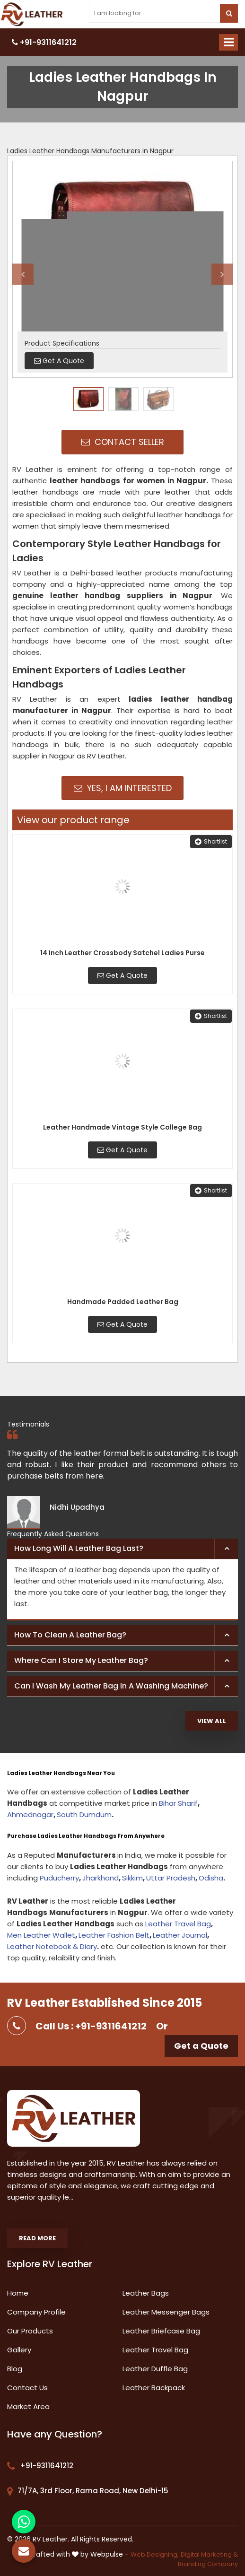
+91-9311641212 (44, 42)
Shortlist (211, 841)
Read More (37, 2238)
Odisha (211, 1878)
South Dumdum (84, 1814)
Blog (14, 2369)
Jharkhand (100, 1878)
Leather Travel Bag (178, 1924)
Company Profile (36, 2312)
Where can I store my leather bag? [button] (81, 1660)
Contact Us (27, 2388)
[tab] (122, 1549)
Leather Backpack (153, 2388)
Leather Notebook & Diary (52, 1946)
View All (211, 1720)
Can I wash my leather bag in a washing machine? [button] (111, 1685)
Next (222, 274)
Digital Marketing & (209, 2554)
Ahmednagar (30, 1814)
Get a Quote (201, 2046)
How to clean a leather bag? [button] (70, 1634)
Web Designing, (155, 2554)
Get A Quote (122, 975)
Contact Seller (122, 442)
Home (17, 2293)
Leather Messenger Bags (166, 2312)
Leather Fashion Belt (114, 1935)
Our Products (30, 2331)
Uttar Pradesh (170, 1878)
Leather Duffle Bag (155, 2369)
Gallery (19, 2350)
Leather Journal (180, 1935)
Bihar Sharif (178, 1803)
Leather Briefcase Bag (161, 2331)
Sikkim (132, 1878)
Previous (23, 274)
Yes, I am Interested (123, 788)
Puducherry (59, 1878)
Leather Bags (145, 2293)
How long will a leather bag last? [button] (78, 1548)
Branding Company (208, 2563)
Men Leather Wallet (41, 1935)
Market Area (28, 2406)
